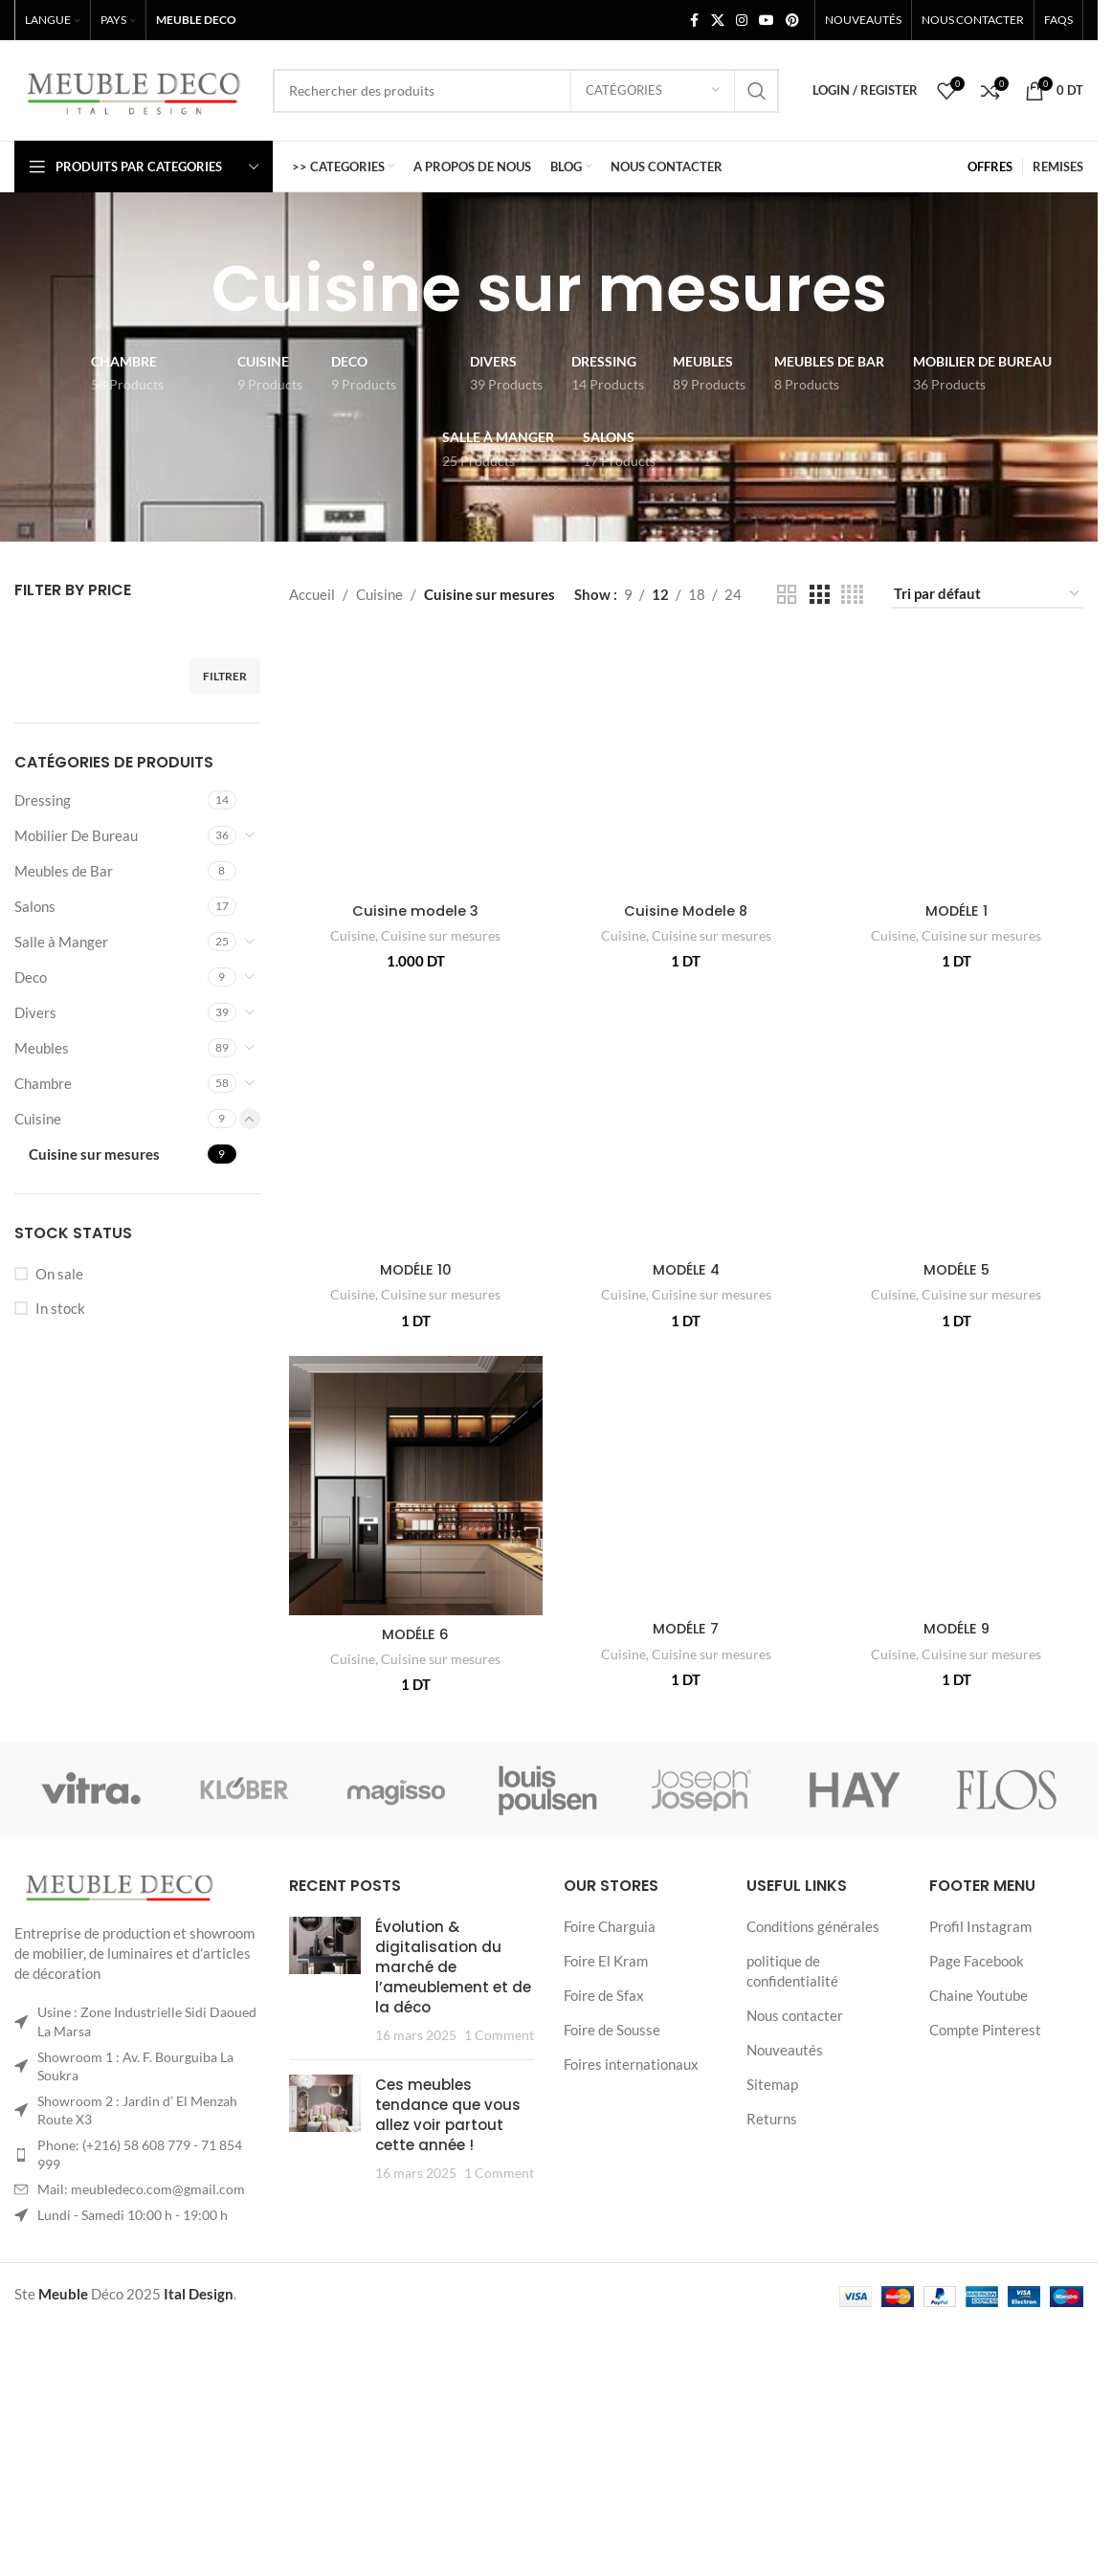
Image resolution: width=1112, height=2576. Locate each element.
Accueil (312, 594)
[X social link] (717, 20)
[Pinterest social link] (792, 20)
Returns (771, 2426)
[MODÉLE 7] (686, 1735)
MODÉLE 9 (957, 1817)
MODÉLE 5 (957, 1331)
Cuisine (37, 1118)
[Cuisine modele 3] (415, 721)
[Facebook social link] (693, 20)
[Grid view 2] (786, 595)
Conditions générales (812, 2234)
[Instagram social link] (741, 20)
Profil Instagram (980, 2234)
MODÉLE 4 (686, 1331)
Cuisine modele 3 (414, 824)
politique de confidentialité (792, 2279)
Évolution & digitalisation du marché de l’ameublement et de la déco (453, 2275)
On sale (59, 1273)
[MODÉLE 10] (415, 1249)
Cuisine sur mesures (94, 1154)
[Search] (526, 91)
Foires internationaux (631, 2372)
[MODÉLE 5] (957, 1186)
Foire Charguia (610, 2234)
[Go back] (187, 289)
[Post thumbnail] (325, 2289)
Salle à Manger (61, 941)
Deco (30, 977)
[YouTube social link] (766, 20)
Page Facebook (976, 2268)
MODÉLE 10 (414, 1457)
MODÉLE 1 (957, 845)
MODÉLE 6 (415, 1822)
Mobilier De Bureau (76, 835)
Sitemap (772, 2392)
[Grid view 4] (852, 595)
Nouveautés (784, 2357)
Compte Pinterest (985, 2337)
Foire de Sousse (612, 2337)
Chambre (43, 1083)
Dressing (42, 800)
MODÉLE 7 (686, 1942)
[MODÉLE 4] (686, 1186)
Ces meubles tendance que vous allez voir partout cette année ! (448, 2423)
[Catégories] (652, 91)
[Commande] (987, 594)
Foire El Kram (606, 2268)
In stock (60, 1308)
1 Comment (499, 2343)
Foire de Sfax (604, 2303)
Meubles (41, 1047)
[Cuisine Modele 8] (686, 795)
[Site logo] (134, 88)
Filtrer (225, 676)
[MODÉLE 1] (957, 732)
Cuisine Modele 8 (686, 972)
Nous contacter (794, 2323)
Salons (35, 906)
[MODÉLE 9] (957, 1672)
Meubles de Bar (63, 870)
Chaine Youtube (978, 2303)
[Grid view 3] (819, 595)
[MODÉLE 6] (415, 1675)
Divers (35, 1012)
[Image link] (119, 2196)
